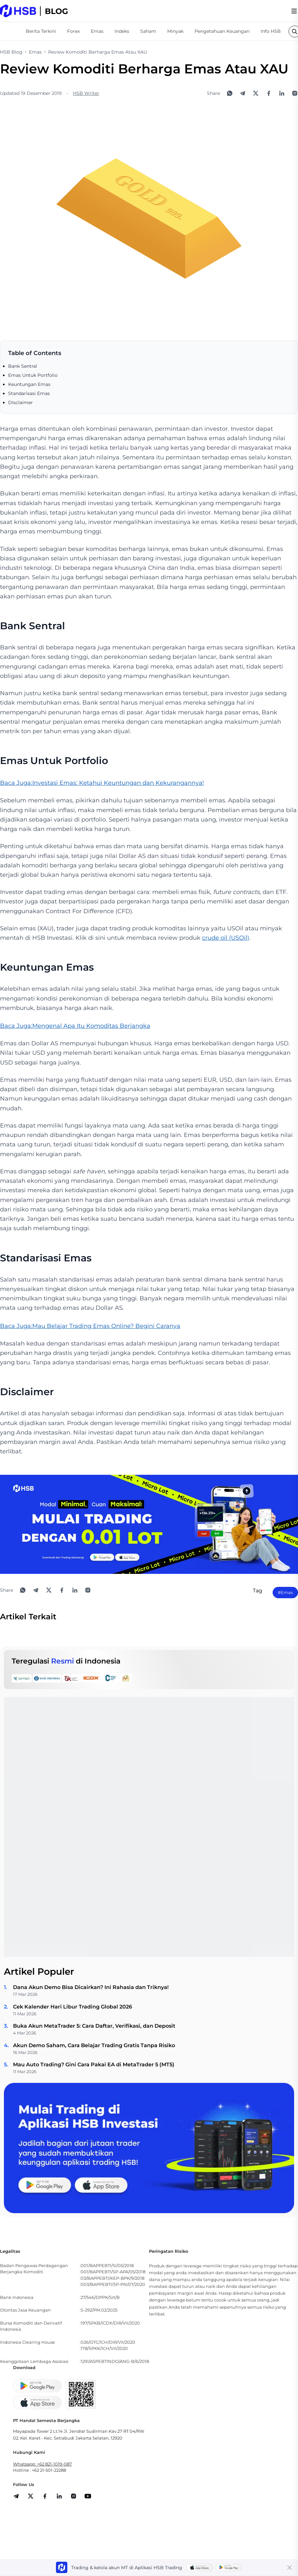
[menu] (294, 11)
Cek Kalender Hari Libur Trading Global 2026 (72, 2007)
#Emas (285, 1592)
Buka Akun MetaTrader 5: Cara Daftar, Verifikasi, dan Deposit (94, 2026)
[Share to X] (255, 93)
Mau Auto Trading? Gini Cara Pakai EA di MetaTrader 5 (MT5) (93, 2064)
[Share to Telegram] (242, 93)
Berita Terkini (41, 31)
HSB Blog (11, 52)
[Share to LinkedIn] (281, 93)
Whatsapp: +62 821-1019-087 (42, 2464)
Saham (148, 31)
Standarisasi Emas (29, 393)
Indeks (122, 31)
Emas (97, 31)
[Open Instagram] (294, 93)
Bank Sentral (22, 366)
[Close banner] (289, 2567)
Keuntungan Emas (29, 384)
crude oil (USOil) (225, 937)
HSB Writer (86, 93)
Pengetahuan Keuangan (222, 31)
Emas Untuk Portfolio (33, 375)
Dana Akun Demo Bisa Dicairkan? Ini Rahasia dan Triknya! (91, 1987)
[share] (30, 2496)
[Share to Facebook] (268, 93)
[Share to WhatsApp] (229, 93)
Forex (73, 31)
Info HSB (271, 31)
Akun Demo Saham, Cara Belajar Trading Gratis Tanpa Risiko (94, 2045)
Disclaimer (20, 402)
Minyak (175, 31)
